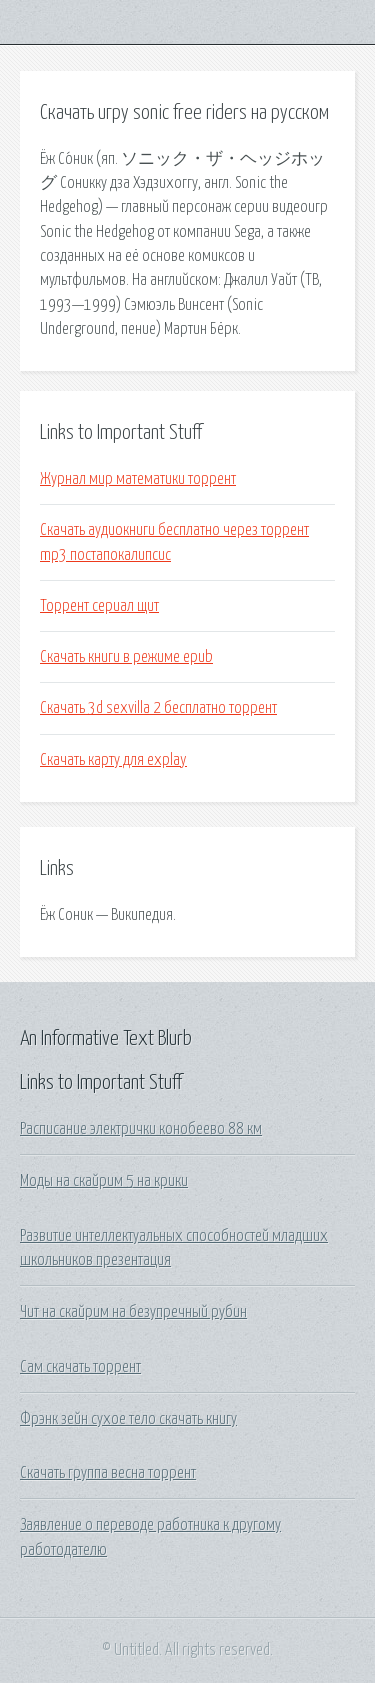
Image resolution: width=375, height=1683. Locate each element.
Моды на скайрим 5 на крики (104, 1181)
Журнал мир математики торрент (138, 479)
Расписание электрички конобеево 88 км (141, 1129)
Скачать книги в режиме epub (126, 657)
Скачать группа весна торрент (108, 1473)
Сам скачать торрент (80, 1367)
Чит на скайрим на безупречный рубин (133, 1312)
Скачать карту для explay (113, 760)
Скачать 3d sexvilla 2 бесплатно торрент (158, 708)
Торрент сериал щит (99, 606)
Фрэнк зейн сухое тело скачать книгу (128, 1419)
